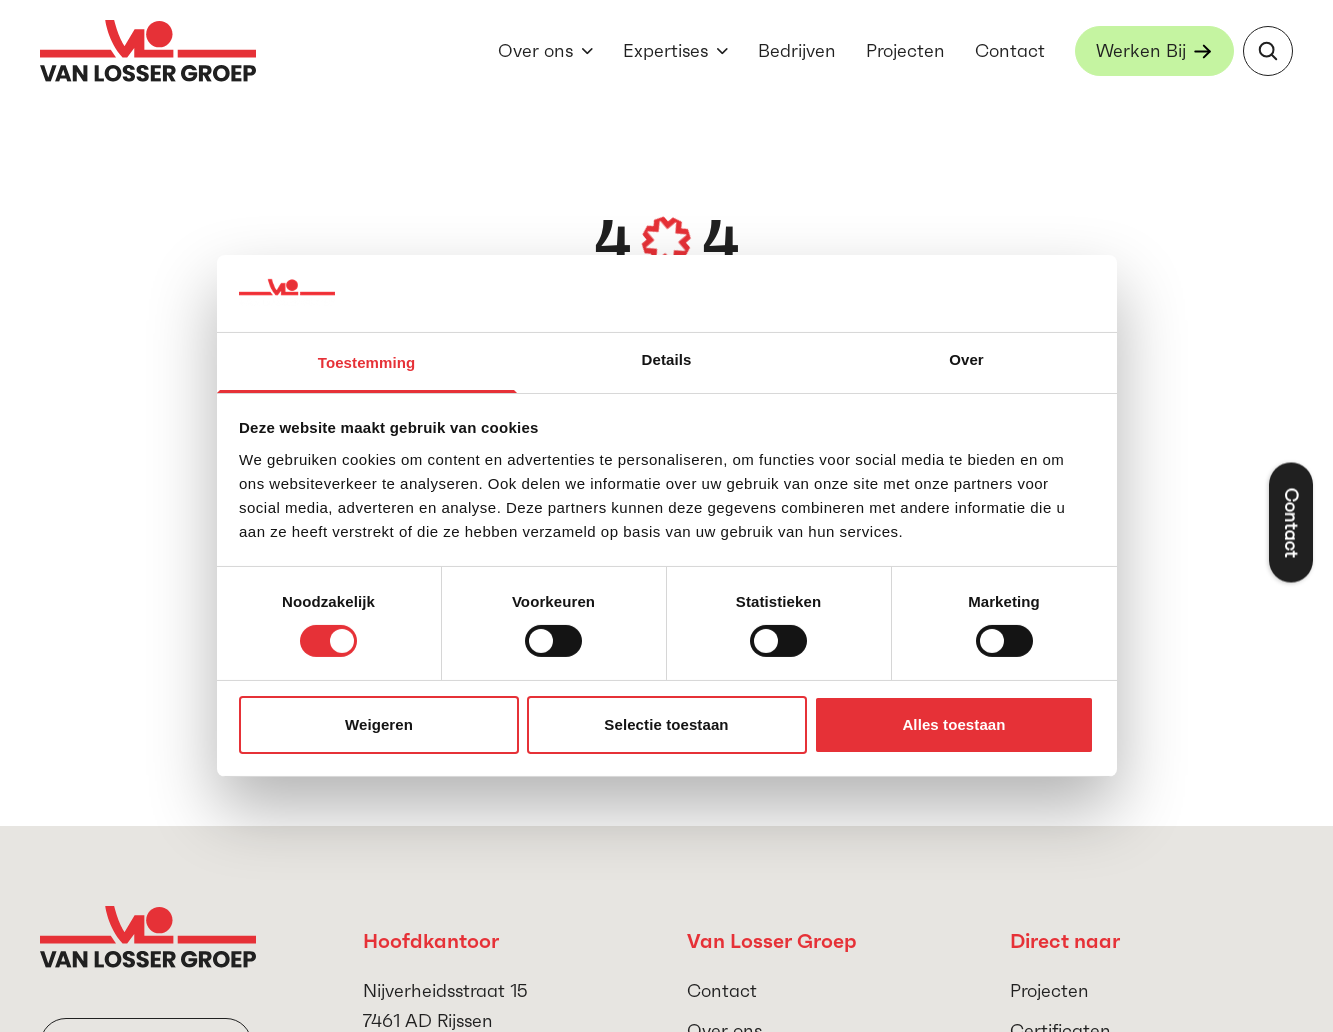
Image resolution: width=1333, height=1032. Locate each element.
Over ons (535, 50)
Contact (1010, 50)
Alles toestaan (953, 724)
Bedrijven (797, 50)
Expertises (665, 50)
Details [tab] (667, 359)
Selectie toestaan (666, 724)
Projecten (905, 50)
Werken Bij (1141, 50)
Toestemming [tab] (367, 362)
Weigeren (379, 724)
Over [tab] (966, 359)
